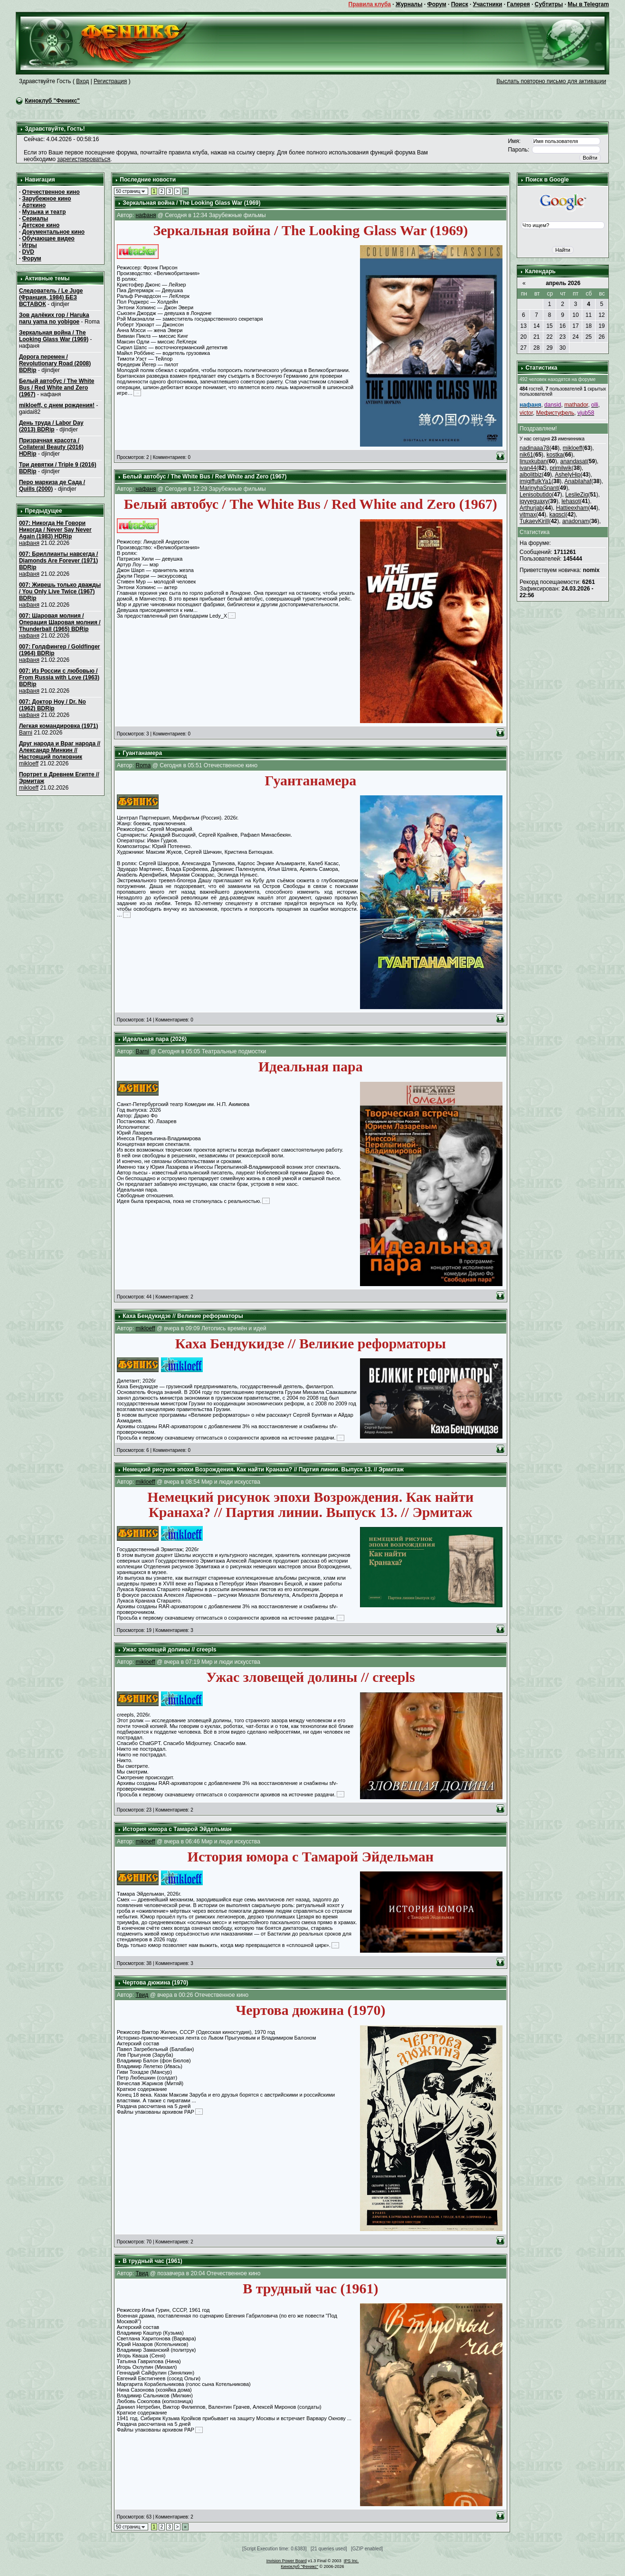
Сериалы (35, 218)
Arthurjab (531, 508)
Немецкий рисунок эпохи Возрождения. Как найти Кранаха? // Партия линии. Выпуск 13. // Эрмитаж (263, 1469)
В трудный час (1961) (152, 2261)
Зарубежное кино (46, 198)
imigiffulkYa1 (535, 481)
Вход (82, 81)
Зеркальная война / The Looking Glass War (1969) (53, 336)
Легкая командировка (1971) (58, 726)
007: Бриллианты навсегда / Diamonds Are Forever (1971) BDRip (58, 561)
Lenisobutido (536, 494)
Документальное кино (53, 232)
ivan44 (528, 468)
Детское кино (41, 225)
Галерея (518, 4)
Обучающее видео (48, 238)
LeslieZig (576, 494)
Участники (487, 4)
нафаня (29, 543)
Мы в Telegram (588, 4)
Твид (141, 1995)
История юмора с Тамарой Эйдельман (177, 1829)
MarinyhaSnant (539, 488)
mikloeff (28, 763)
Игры (29, 245)
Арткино (34, 205)
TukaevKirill (534, 521)
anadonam (575, 521)
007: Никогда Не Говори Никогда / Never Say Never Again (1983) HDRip (55, 530)
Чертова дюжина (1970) (155, 1982)
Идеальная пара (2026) (155, 1039)
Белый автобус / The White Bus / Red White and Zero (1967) (56, 388)
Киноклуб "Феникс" (52, 100)
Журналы (409, 4)
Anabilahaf (577, 481)
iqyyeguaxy (534, 501)
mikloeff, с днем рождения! (57, 405)
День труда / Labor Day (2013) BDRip (51, 426)
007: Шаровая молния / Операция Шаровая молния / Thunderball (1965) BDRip (60, 622)
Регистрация (110, 81)
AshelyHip (567, 474)
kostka (555, 454)
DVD (28, 251)
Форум (436, 4)
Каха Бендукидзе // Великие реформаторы (183, 1316)
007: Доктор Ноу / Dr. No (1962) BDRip (52, 705)
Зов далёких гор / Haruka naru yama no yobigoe (54, 318)
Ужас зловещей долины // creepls (169, 1649)
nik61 (526, 454)
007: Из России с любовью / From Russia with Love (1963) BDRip (59, 677)
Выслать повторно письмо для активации (551, 81)
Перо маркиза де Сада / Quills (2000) (52, 485)
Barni (25, 732)
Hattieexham (572, 508)
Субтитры (549, 4)
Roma (143, 765)
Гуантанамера (142, 753)
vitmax (528, 514)
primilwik (560, 468)
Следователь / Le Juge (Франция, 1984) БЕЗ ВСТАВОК (51, 297)
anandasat (573, 461)
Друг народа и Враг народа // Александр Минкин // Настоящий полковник (59, 750)
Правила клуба (370, 4)
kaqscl (557, 514)
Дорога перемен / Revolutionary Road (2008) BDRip (55, 363)
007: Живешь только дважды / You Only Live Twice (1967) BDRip (60, 591)
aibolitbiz (531, 474)
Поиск (459, 4)
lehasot (570, 501)
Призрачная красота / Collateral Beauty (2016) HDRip (51, 447)
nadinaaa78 (534, 448)
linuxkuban (533, 461)
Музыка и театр (44, 212)
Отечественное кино (51, 192)
